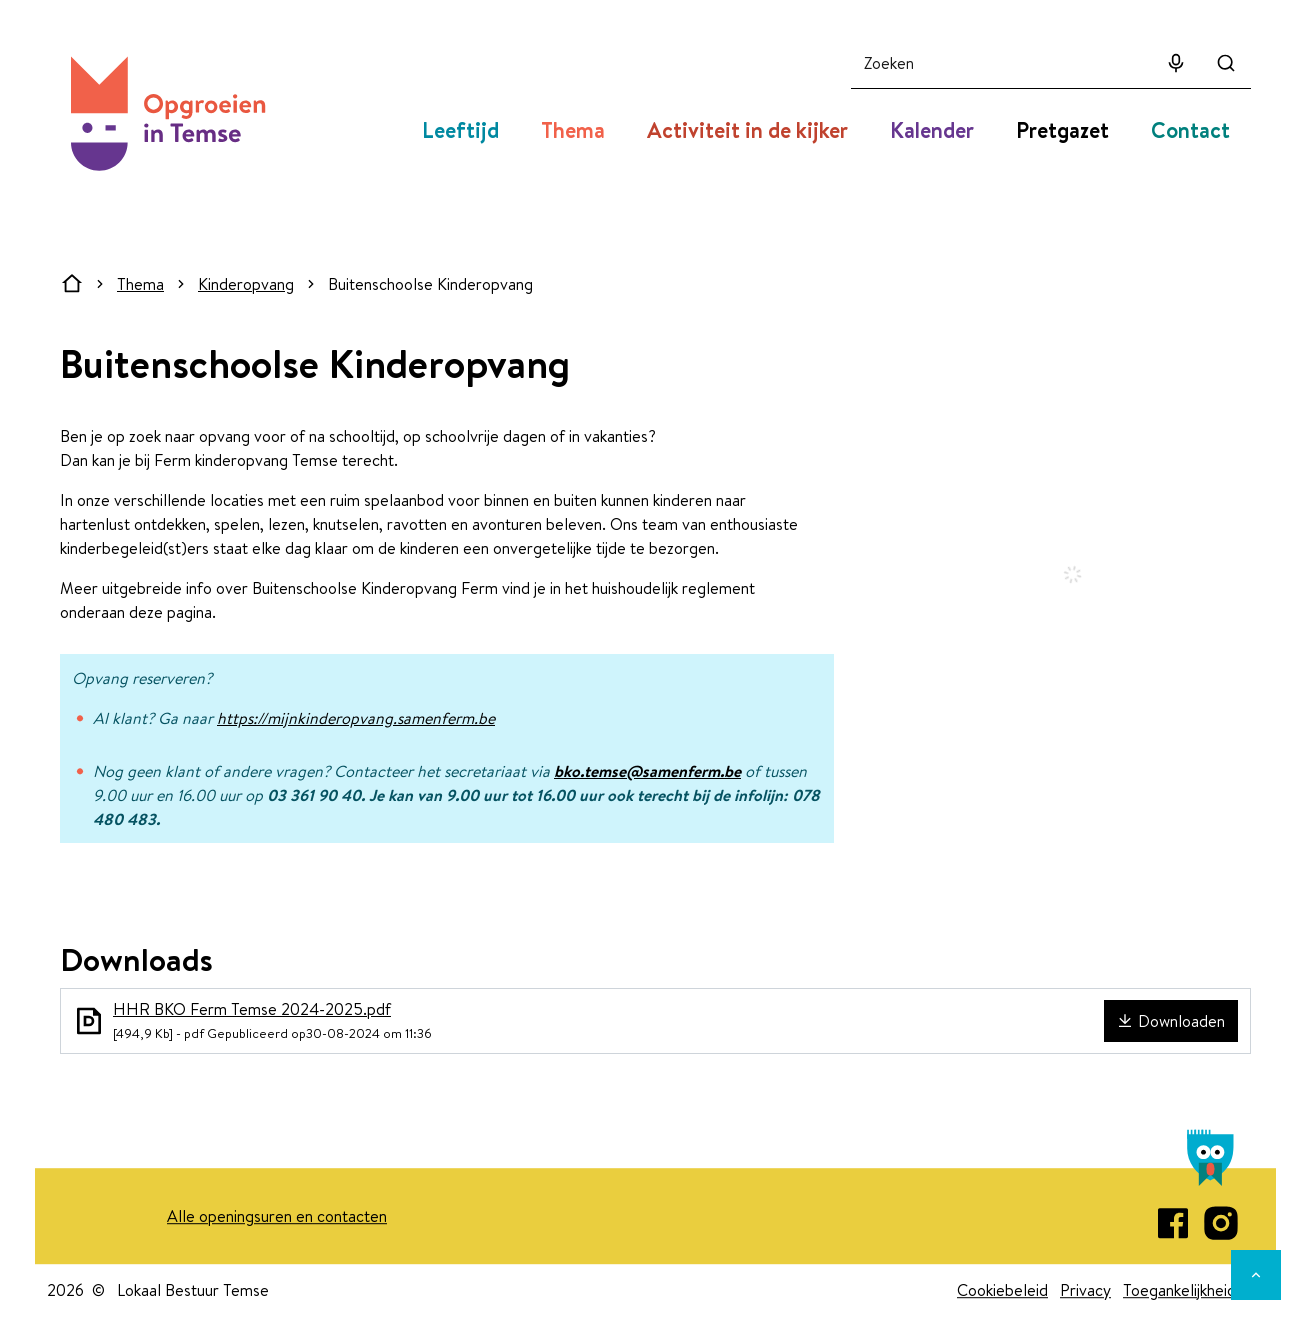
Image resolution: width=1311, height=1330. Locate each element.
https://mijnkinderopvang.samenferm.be (356, 718)
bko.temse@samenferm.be (647, 771)
